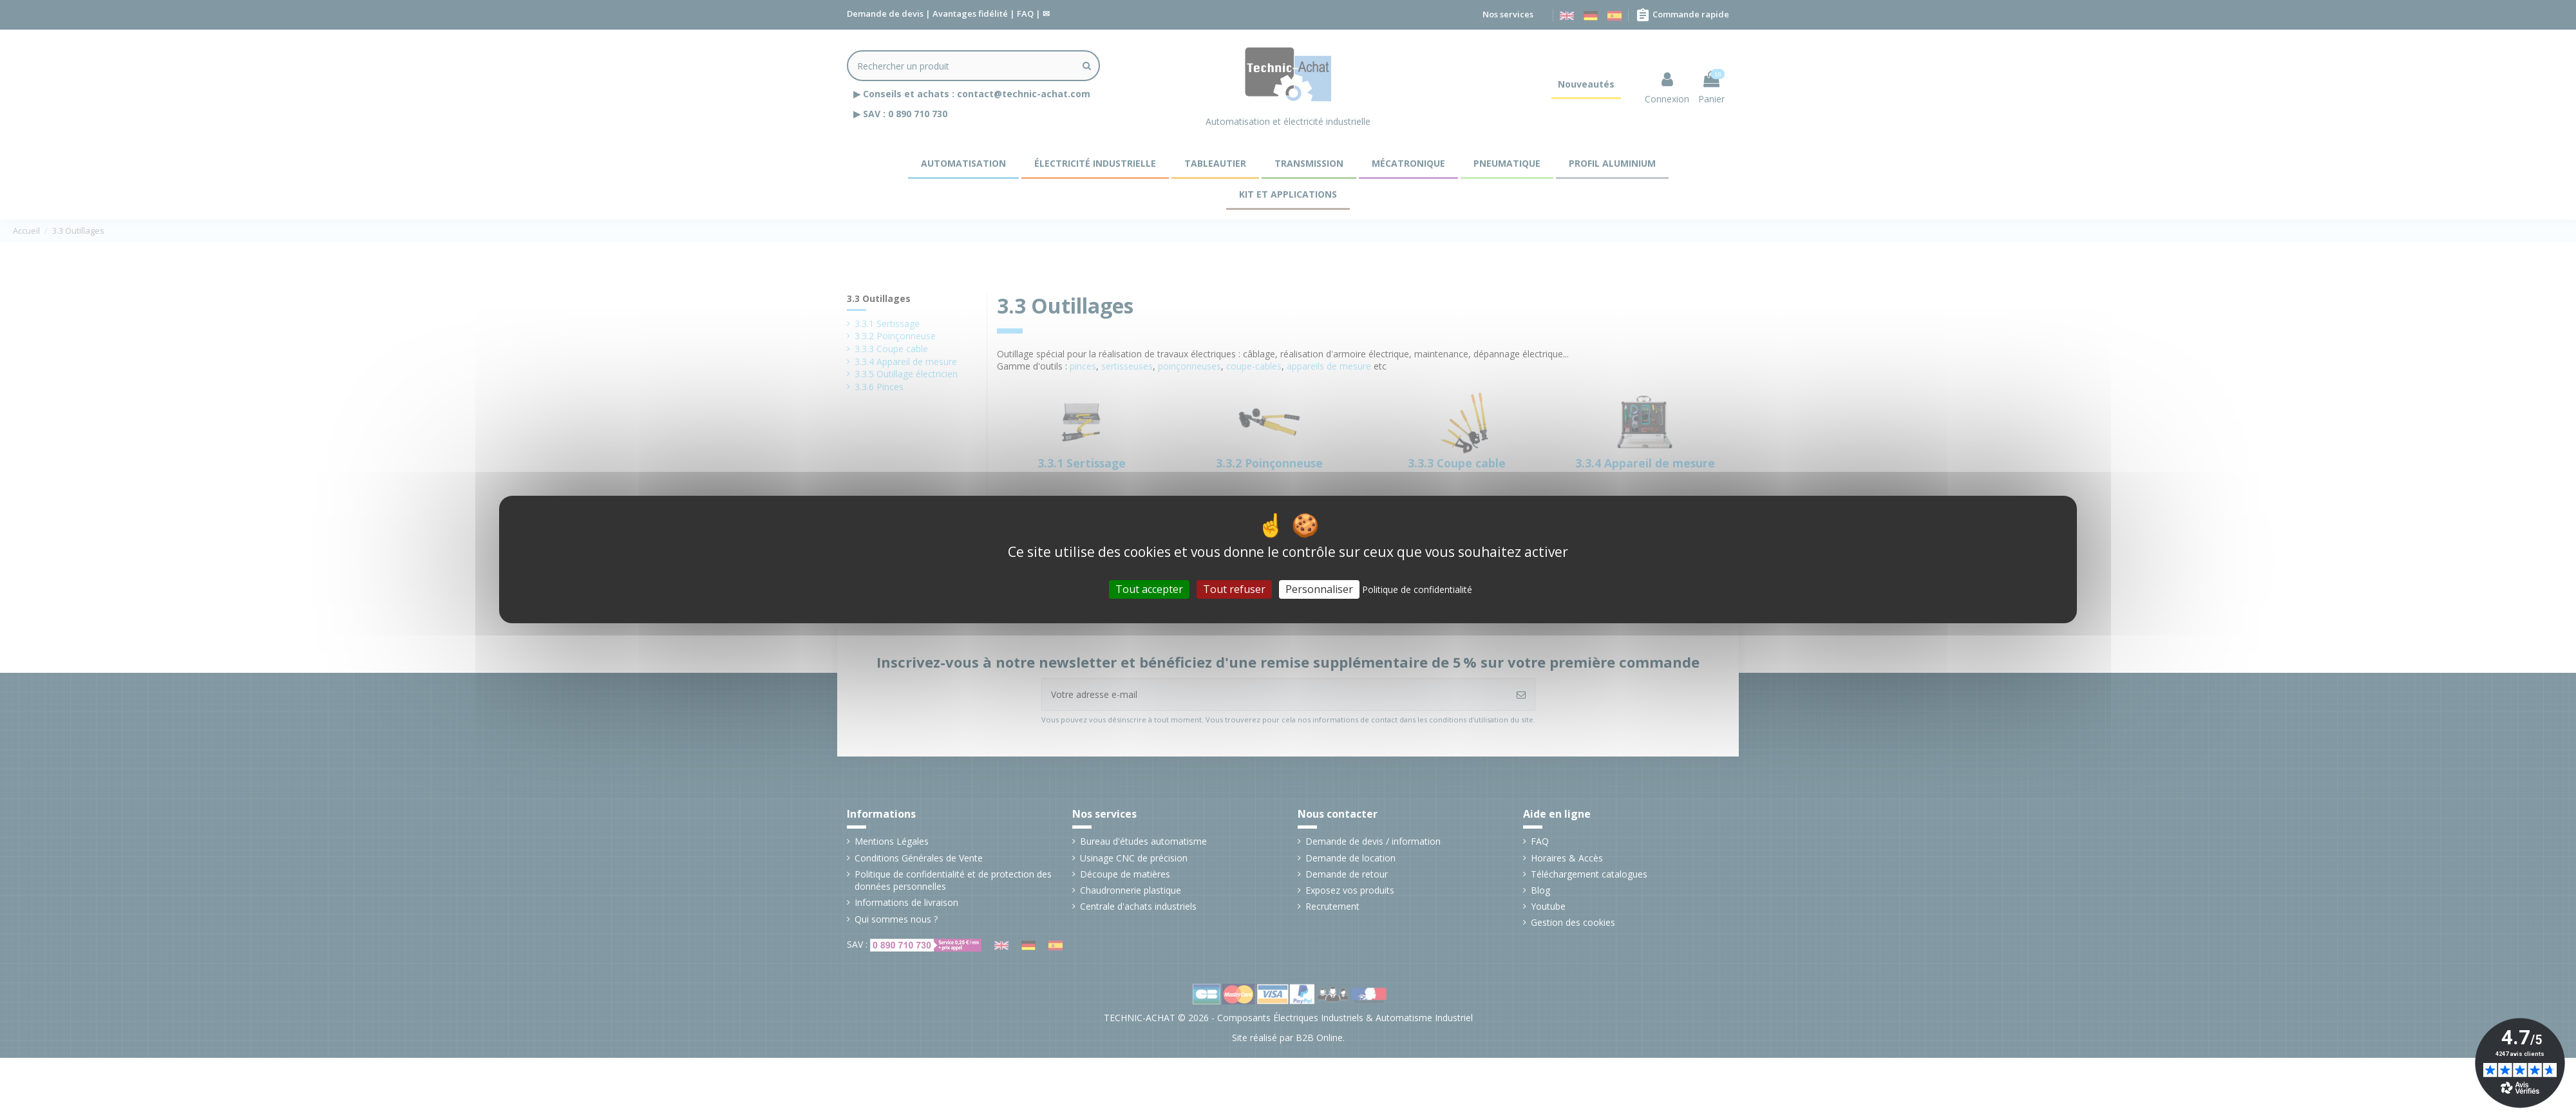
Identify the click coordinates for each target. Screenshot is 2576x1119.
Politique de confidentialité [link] (1417, 589)
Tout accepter (1149, 589)
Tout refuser (1234, 589)
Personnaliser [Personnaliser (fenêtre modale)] (1319, 589)
